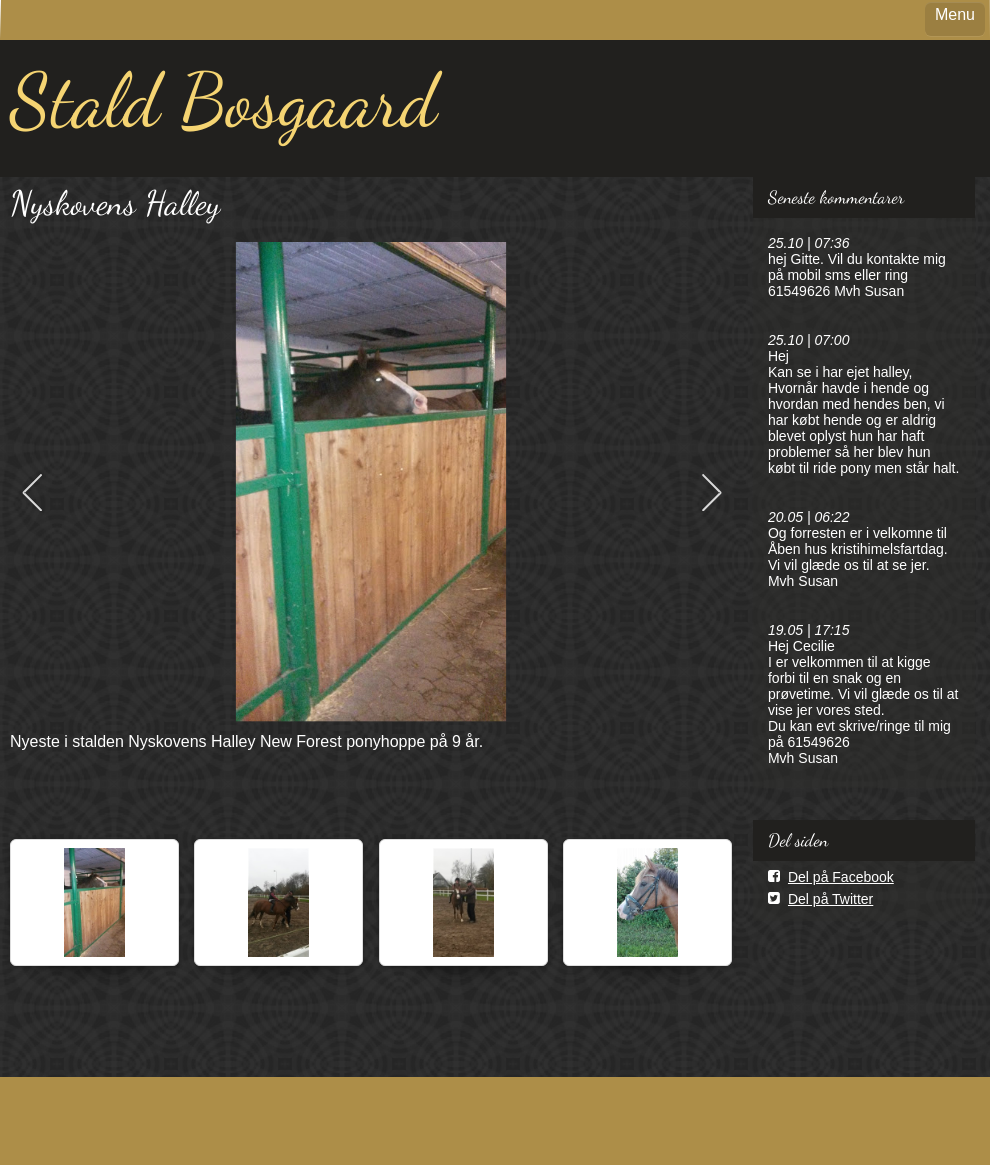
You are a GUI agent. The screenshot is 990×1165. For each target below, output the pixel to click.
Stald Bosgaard (223, 100)
